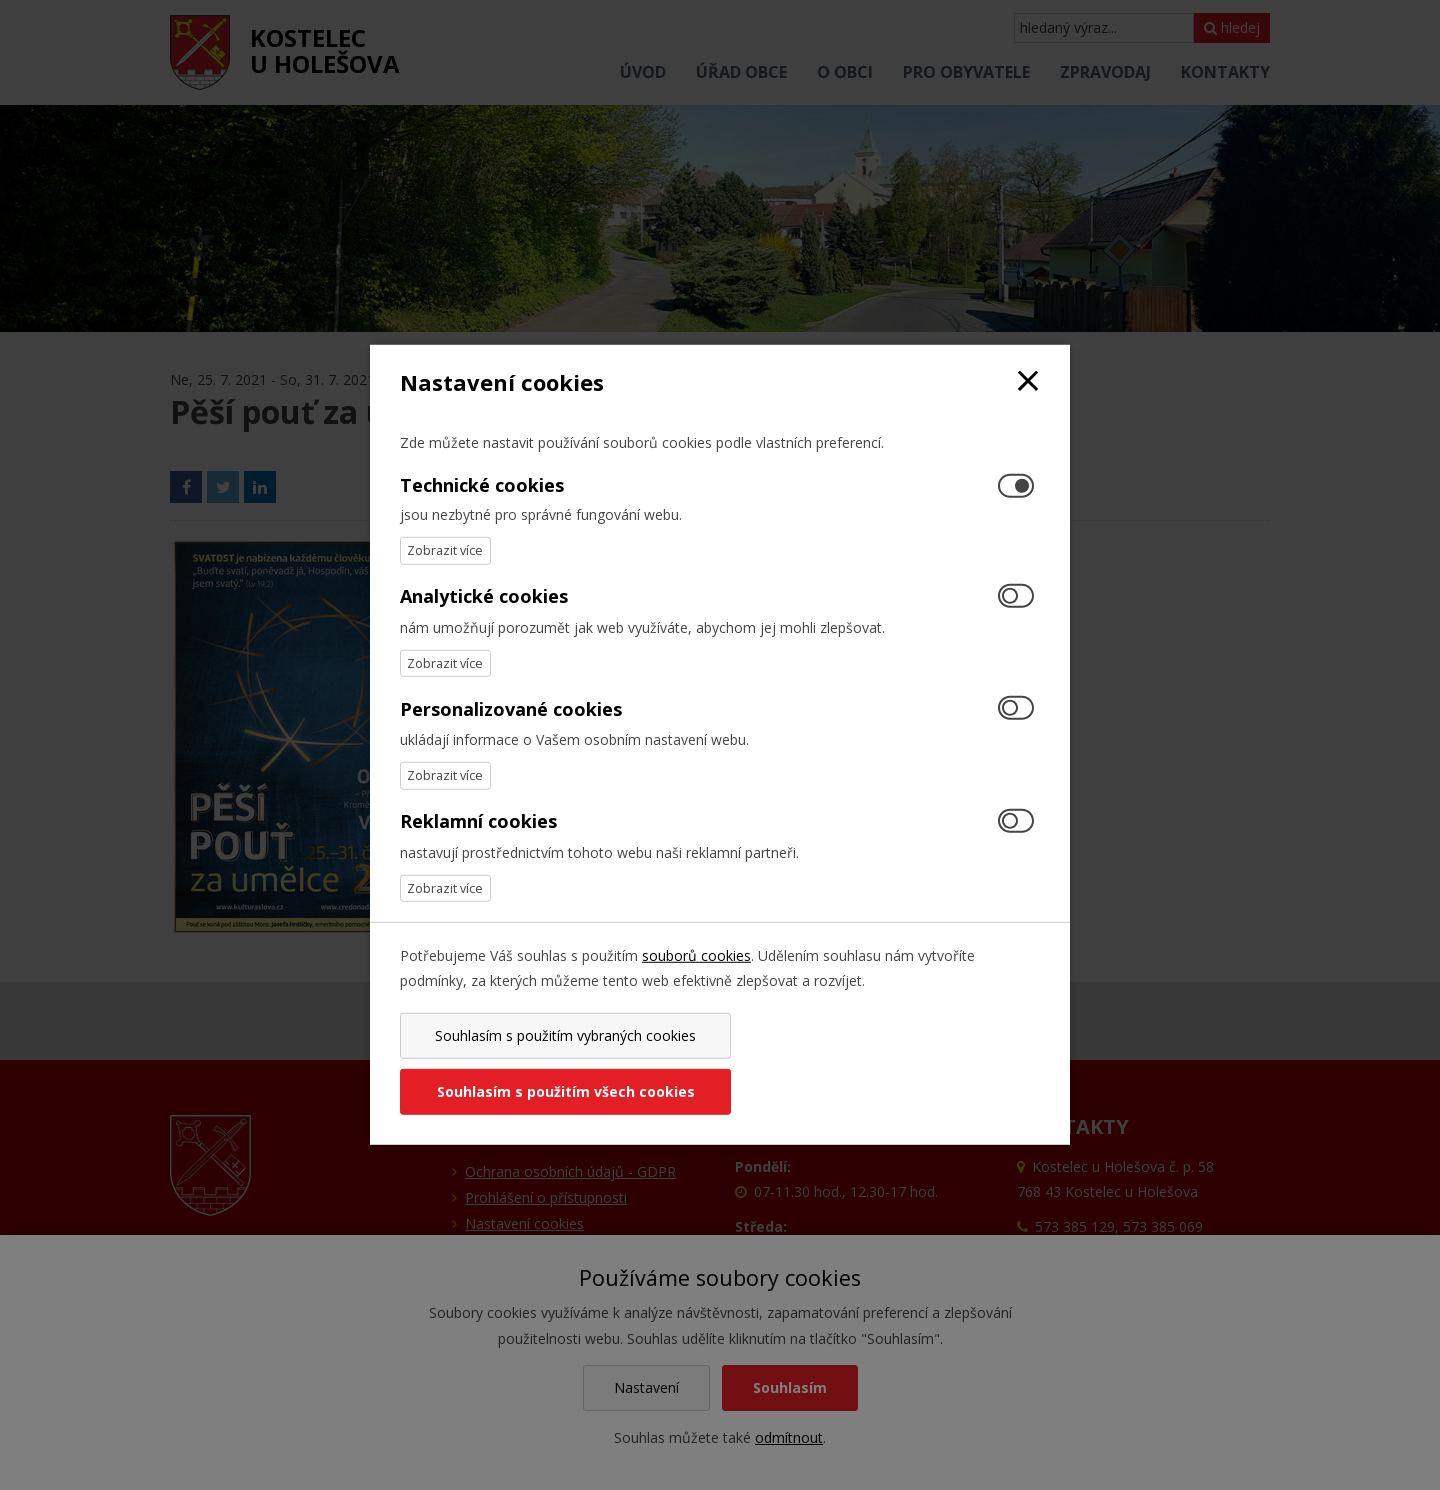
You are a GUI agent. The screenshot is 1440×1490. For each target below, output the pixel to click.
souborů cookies (696, 983)
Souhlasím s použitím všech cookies (883, 1063)
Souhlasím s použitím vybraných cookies (556, 1063)
